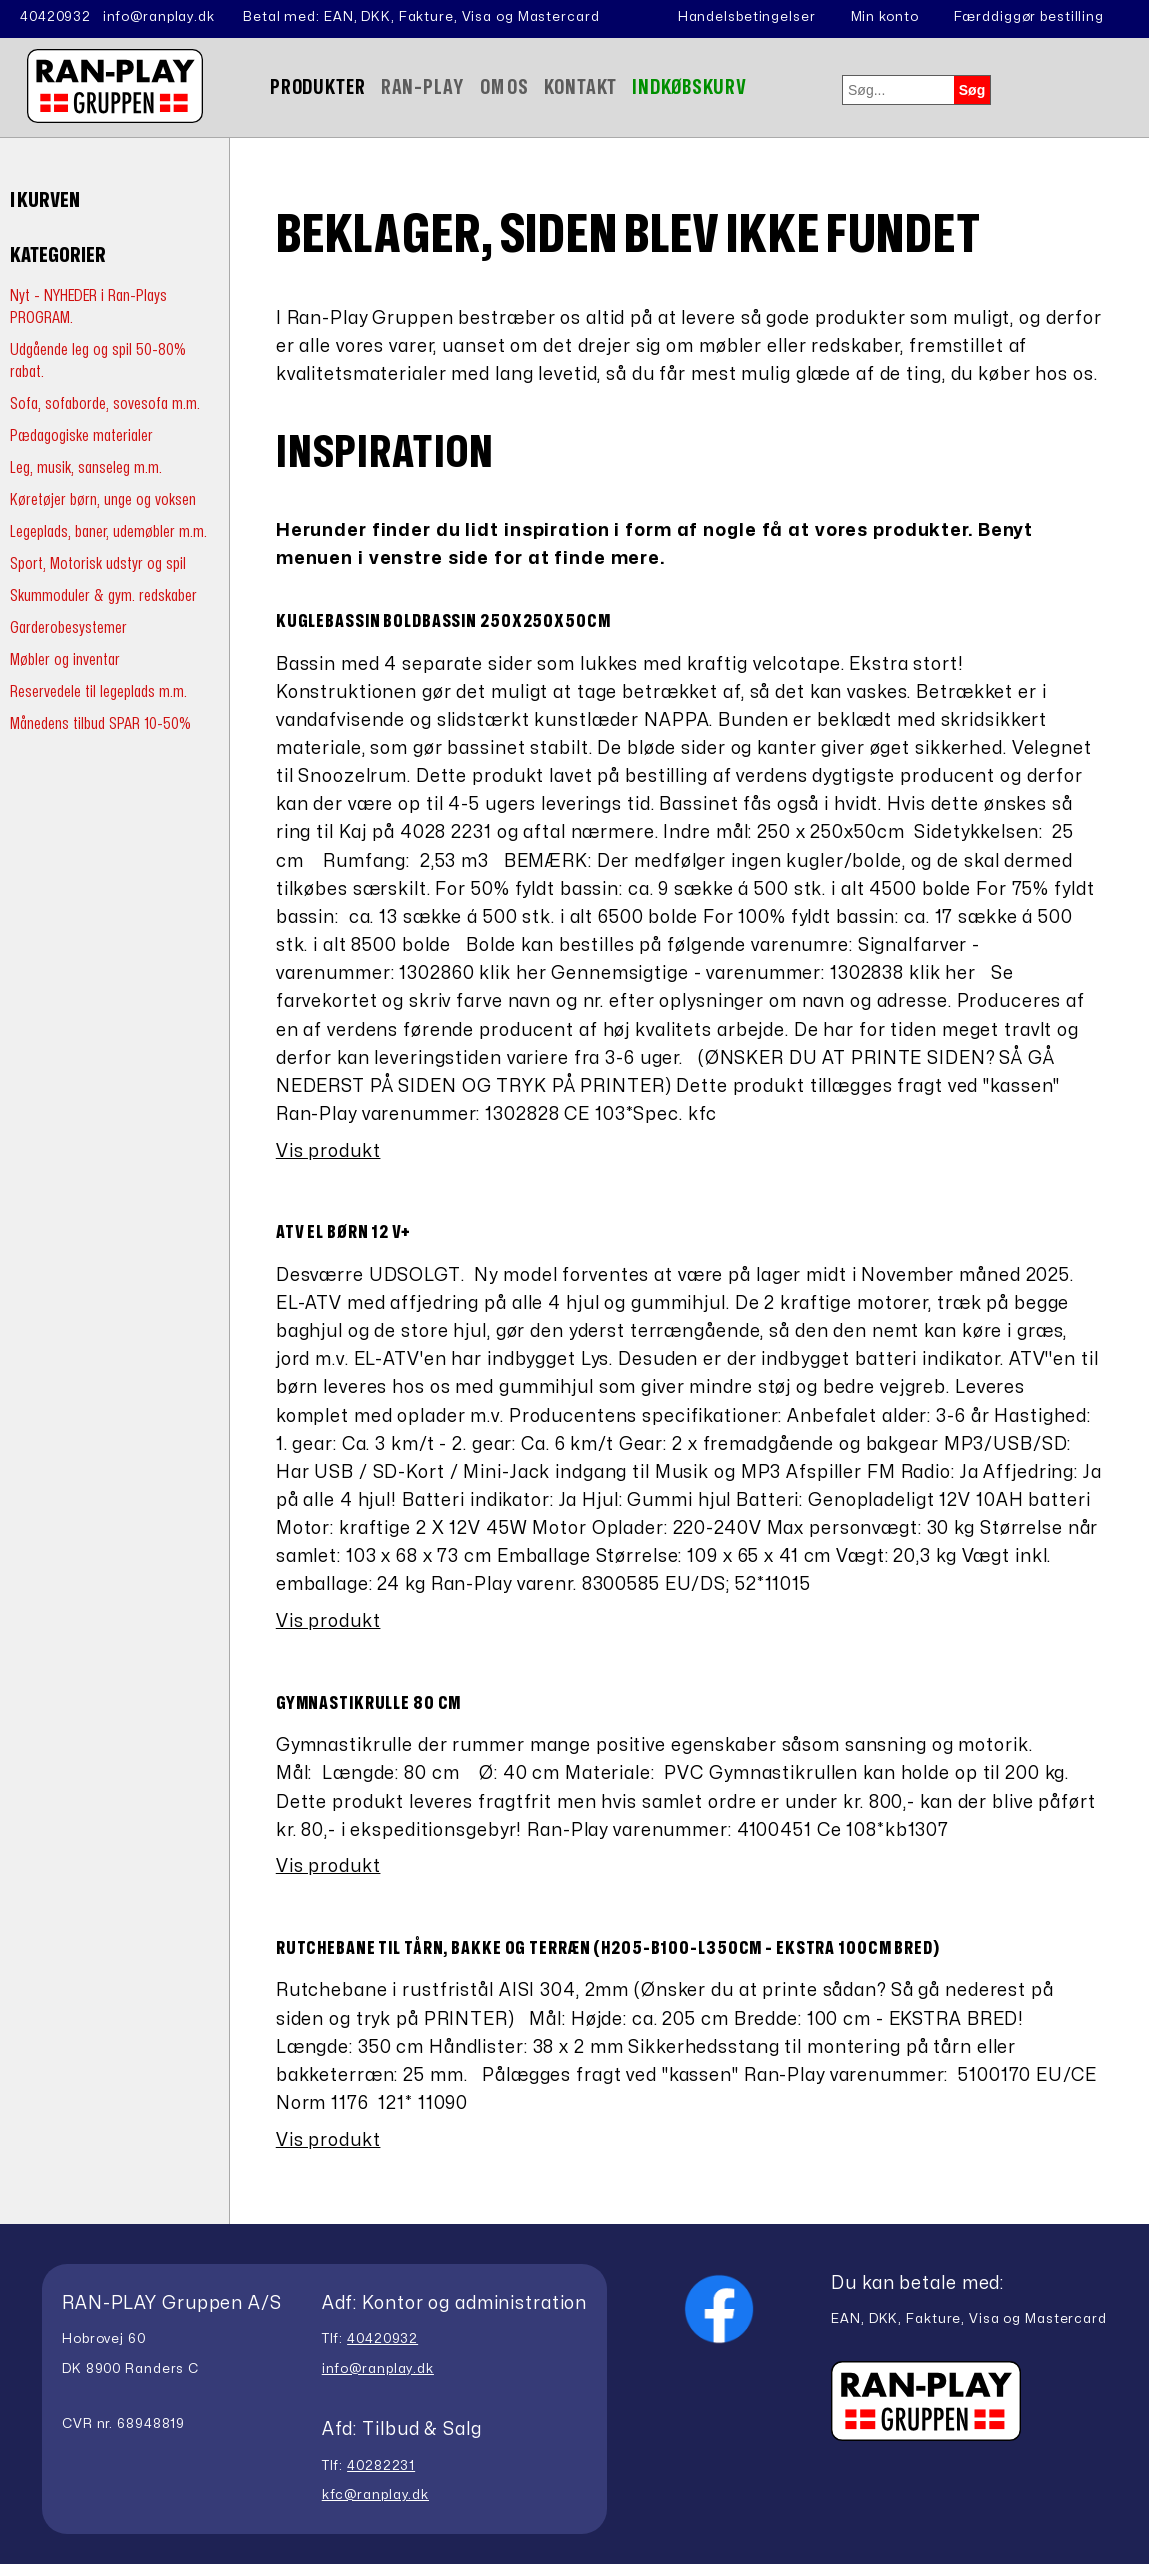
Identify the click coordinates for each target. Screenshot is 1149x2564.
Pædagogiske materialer (81, 435)
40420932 (55, 17)
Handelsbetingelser (747, 17)
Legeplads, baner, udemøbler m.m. (108, 531)
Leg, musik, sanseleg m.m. (86, 467)
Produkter (318, 87)
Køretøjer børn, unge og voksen (103, 499)
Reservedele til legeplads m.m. (98, 691)
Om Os (504, 87)
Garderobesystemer (68, 627)
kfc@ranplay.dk (375, 2495)
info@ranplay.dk (159, 17)
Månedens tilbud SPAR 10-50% (100, 723)
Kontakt (580, 87)
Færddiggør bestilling (1029, 17)
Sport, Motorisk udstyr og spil (98, 563)
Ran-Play (423, 87)
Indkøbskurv (689, 87)
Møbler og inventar (65, 659)
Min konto (885, 17)
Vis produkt (328, 1151)
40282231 (381, 2466)
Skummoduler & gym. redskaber (103, 595)
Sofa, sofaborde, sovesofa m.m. (105, 403)
